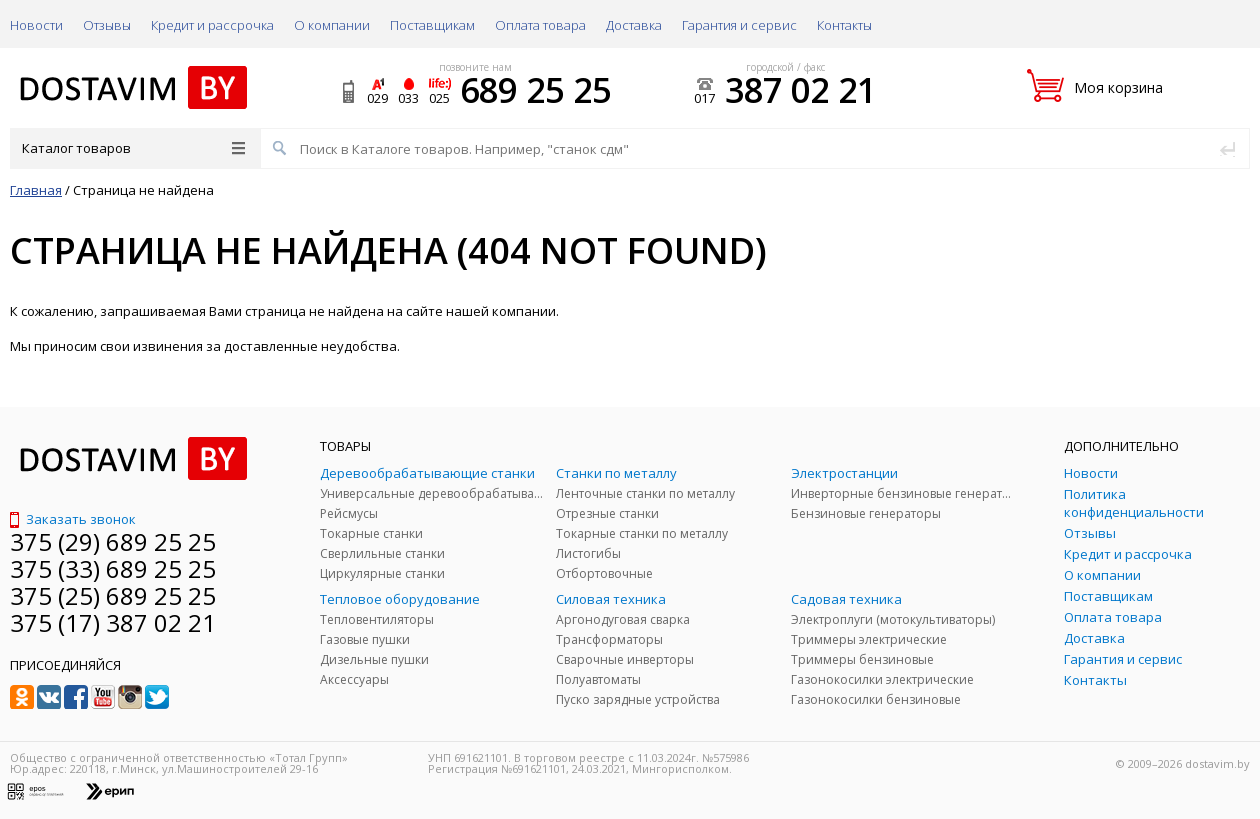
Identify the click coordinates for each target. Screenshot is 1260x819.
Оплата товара (540, 25)
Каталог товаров (133, 148)
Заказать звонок (73, 519)
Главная (36, 190)
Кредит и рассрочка (212, 25)
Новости (36, 25)
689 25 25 (535, 90)
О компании (332, 25)
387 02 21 (800, 90)
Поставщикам (432, 25)
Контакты (844, 25)
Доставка (634, 25)
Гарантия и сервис (739, 25)
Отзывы (107, 25)
